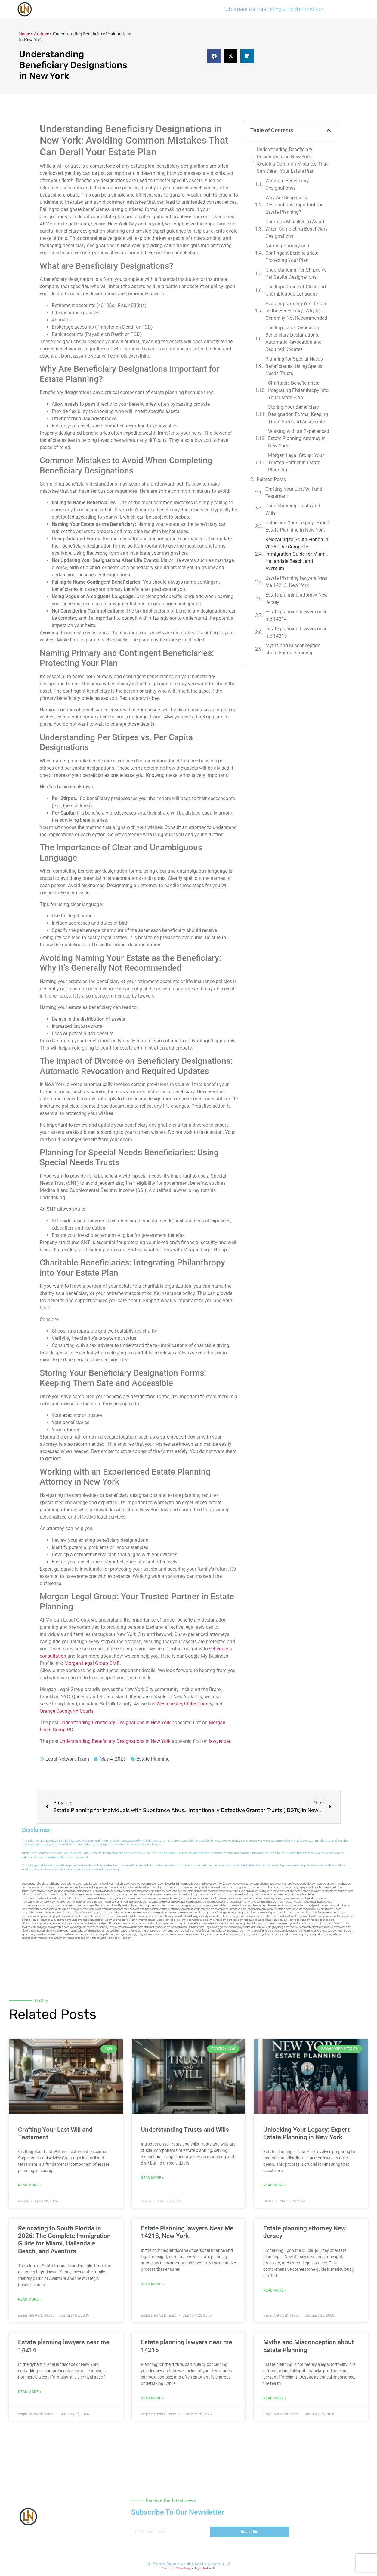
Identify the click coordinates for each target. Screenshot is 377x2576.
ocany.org (302, 1934)
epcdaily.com (316, 1909)
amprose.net (140, 1898)
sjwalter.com (97, 1905)
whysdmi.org (55, 1905)
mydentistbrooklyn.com (292, 1916)
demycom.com (73, 1894)
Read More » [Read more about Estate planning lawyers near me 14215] (152, 2398)
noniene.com (205, 1891)
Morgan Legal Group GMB (92, 1663)
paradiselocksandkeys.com (339, 1916)
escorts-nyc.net (144, 1909)
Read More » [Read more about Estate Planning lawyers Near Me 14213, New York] (152, 2284)
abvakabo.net (241, 1883)
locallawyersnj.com (253, 1894)
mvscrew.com (142, 1894)
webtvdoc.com (222, 1891)
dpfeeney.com (103, 1920)
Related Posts (271, 479)
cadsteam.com (226, 1905)
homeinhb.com (144, 1920)
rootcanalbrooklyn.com (260, 1909)
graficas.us (294, 1883)
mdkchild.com (123, 1883)
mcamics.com (156, 1898)
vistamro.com (173, 1934)
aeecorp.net (29, 1883)
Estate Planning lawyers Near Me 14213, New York (296, 581)
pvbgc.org (280, 1930)
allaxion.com (64, 1902)
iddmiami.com (64, 1938)
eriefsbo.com (199, 1923)
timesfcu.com (333, 1909)
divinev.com (247, 1898)
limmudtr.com (196, 1927)
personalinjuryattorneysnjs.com (172, 1909)
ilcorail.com (29, 1916)
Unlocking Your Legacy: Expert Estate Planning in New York (297, 526)
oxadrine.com (191, 1912)
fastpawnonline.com (202, 1909)
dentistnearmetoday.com (152, 1887)
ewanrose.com (215, 1934)
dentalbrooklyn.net (116, 1905)
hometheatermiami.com (49, 1934)
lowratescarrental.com (76, 1905)
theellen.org (259, 1905)
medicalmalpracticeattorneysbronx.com (327, 1927)
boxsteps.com (207, 1912)
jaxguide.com (112, 1902)
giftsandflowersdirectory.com (90, 1912)
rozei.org (177, 1891)
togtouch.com (300, 1909)
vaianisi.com (47, 1912)
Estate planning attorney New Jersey (296, 598)
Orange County (55, 1711)
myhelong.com (78, 1927)
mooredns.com (116, 1912)
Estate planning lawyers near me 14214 (295, 615)
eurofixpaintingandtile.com (278, 1912)
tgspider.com (42, 1894)
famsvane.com (116, 1916)
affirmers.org (265, 1930)
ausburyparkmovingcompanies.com (73, 1920)
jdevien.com (273, 1905)
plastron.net (171, 1902)
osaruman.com (95, 1902)
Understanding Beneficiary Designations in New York (115, 1722)
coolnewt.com (236, 1930)
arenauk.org (238, 1891)
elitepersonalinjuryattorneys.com (55, 1916)
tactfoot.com (29, 1938)
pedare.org (193, 1883)
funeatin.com (341, 1923)
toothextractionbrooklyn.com (134, 1923)
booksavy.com (289, 1905)
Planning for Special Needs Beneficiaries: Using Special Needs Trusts (294, 366)
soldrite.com (29, 1927)
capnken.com (91, 1883)
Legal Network (205, 2568)
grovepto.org (256, 1934)
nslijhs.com (28, 1894)
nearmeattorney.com (291, 1902)
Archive (41, 33)
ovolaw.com (297, 1927)
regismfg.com (252, 1920)
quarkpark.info (317, 1934)
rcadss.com (82, 1930)
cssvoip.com (141, 1902)
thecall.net (127, 1902)
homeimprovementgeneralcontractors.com (292, 1923)
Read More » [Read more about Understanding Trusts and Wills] (152, 2178)
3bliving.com (223, 1912)
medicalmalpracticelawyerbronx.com (218, 1898)
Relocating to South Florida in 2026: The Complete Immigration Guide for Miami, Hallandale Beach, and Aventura (296, 554)
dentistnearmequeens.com (319, 1902)
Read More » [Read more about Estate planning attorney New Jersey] (274, 2290)
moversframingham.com (264, 1916)
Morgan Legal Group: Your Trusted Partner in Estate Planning (296, 462)
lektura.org (57, 1894)
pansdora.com (179, 1927)
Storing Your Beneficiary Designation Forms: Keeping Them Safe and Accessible (298, 414)
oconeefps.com (140, 1883)
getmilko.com (61, 1927)
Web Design (184, 2568)
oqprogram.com (326, 1883)
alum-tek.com (273, 1894)
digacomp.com (79, 1891)
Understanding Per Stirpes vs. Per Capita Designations (296, 273)
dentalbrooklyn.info (309, 1905)
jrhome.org (252, 1930)
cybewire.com (63, 1912)
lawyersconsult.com (236, 1934)
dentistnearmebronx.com (82, 1898)
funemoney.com (153, 1930)
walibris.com (135, 1927)
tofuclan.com (325, 1923)
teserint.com (214, 1923)
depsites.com (54, 1930)
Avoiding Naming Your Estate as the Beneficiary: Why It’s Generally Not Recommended (296, 311)
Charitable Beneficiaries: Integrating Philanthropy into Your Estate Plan (298, 390)
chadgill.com (107, 1883)
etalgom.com (189, 1905)
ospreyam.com (91, 1894)
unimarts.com (219, 1894)
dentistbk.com (235, 1920)
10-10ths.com (225, 1883)
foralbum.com (254, 1912)
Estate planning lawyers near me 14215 (295, 632)
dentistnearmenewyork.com (141, 1912)
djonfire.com (345, 1930)
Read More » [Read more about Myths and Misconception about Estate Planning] (274, 2398)
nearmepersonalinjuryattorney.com (107, 1927)
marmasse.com (47, 1938)
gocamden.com (124, 1898)
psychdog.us (238, 1912)
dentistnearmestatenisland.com (196, 1902)
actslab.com (260, 1887)
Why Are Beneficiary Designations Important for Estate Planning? (294, 205)
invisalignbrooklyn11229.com (101, 1923)
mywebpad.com (124, 1894)
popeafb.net (222, 1902)
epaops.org (28, 1934)
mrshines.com (270, 1902)
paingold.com (333, 1934)
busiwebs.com (219, 1930)
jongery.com (304, 1887)
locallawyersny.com (163, 1923)
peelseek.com (72, 1934)
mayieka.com (336, 1887)
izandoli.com (188, 1930)
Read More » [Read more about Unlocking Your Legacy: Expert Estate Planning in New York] (274, 2185)
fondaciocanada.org (322, 1920)
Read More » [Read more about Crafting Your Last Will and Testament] (29, 2185)
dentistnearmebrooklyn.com (91, 1916)
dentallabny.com (134, 1916)
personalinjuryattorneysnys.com (124, 1930)
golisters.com (228, 1927)
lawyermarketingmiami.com (271, 1898)
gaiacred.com (230, 1923)
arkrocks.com (162, 1927)
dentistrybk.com (304, 1912)
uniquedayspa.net (154, 1934)
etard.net (149, 1927)
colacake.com (314, 1916)
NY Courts (83, 1711)
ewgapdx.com (243, 1905)
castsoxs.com (53, 1909)
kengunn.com (99, 1887)
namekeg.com (45, 1891)
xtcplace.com (330, 1930)
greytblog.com (280, 1927)
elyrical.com (95, 1891)
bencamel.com (268, 1920)
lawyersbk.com (31, 1912)
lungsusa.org (212, 1927)
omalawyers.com (171, 1905)
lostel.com (96, 1938)
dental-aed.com (305, 1894)
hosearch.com (302, 1920)
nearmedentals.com (124, 1920)
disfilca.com (271, 1934)
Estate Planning (153, 1759)
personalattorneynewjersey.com (268, 1883)
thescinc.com (175, 1887)
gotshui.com (179, 1894)
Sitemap (168, 2568)
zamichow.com (145, 1891)
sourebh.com (345, 1891)
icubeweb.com (203, 1920)
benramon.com (171, 1930)
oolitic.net (264, 1891)
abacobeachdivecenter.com (119, 1891)
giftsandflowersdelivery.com (66, 1883)
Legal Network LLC (211, 2564)
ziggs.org (137, 1934)
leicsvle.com (203, 1930)
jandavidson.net (89, 1934)
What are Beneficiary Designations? (287, 184)
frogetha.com (320, 1887)
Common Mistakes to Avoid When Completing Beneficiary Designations (296, 229)
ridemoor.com (86, 1909)
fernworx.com (163, 1891)
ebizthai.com (344, 1905)
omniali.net (252, 1891)
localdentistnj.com (176, 1883)
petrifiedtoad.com (326, 1891)
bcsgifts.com (156, 1902)
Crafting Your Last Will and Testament (293, 492)
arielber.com (321, 1912)
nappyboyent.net (109, 1934)
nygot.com (125, 1934)
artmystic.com (287, 1934)
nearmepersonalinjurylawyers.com (307, 1898)
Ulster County (198, 1704)
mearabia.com (282, 1909)
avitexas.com (328, 1905)
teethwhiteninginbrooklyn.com (198, 1916)
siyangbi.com (183, 1923)
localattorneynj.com (298, 1930)
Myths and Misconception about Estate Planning (292, 649)
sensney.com (191, 1887)
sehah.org (315, 1930)
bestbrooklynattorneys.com (246, 1902)
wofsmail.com (136, 1905)
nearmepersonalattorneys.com (163, 1916)
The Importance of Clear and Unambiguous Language (295, 290)
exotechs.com (69, 1887)
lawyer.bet (219, 1741)
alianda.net (43, 1883)
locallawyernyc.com (182, 1920)
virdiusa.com (188, 1898)
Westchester (169, 1704)
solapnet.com (45, 1920)
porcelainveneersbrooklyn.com (217, 1887)
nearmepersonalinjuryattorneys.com (64, 1923)
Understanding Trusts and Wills (292, 509)
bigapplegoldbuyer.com (253, 1923)
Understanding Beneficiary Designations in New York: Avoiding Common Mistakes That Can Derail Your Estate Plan (292, 160)
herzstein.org (190, 1891)
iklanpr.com (274, 1887)
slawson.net (85, 1887)
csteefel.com (309, 1883)
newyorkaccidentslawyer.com (253, 1927)
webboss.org (172, 1898)
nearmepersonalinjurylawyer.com (41, 1887)
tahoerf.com (29, 1891)
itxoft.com (108, 1938)
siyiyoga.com (45, 1927)
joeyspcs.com (161, 1920)
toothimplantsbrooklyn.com (230, 1909)
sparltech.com (123, 1938)
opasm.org (68, 1930)
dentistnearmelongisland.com (233, 1916)
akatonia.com (337, 1912)
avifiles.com (219, 1920)
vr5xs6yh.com (70, 1909)
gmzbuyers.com (207, 1905)
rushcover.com (209, 1883)
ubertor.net (288, 1894)
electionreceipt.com (33, 1930)
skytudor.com (62, 1891)
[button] (214, 56)
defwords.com (105, 1898)
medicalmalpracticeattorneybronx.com (44, 1898)
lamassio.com (97, 1930)
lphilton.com (79, 1902)
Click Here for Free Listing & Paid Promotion (274, 9)
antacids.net (107, 1894)
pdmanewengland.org (193, 1934)
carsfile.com (29, 1920)
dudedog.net (289, 1887)
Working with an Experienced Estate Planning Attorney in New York (298, 438)
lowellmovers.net (161, 1894)
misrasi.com (235, 1894)
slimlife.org (277, 1891)
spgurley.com (152, 1905)
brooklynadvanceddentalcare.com (115, 1909)
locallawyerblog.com (198, 1894)
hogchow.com (345, 1883)
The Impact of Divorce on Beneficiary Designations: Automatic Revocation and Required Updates (293, 338)
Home (24, 33)
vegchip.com (157, 1883)
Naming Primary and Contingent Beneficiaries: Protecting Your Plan (291, 253)
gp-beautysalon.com (170, 1912)
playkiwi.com (285, 1920)
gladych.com (308, 1891)
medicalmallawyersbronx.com (39, 1902)
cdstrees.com (81, 1938)
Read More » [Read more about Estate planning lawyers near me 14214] (29, 2392)
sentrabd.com (292, 1891)
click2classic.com (32, 1923)
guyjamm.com (244, 1887)
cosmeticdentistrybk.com (123, 1887)
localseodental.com (33, 1909)
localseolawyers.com (34, 1905)
